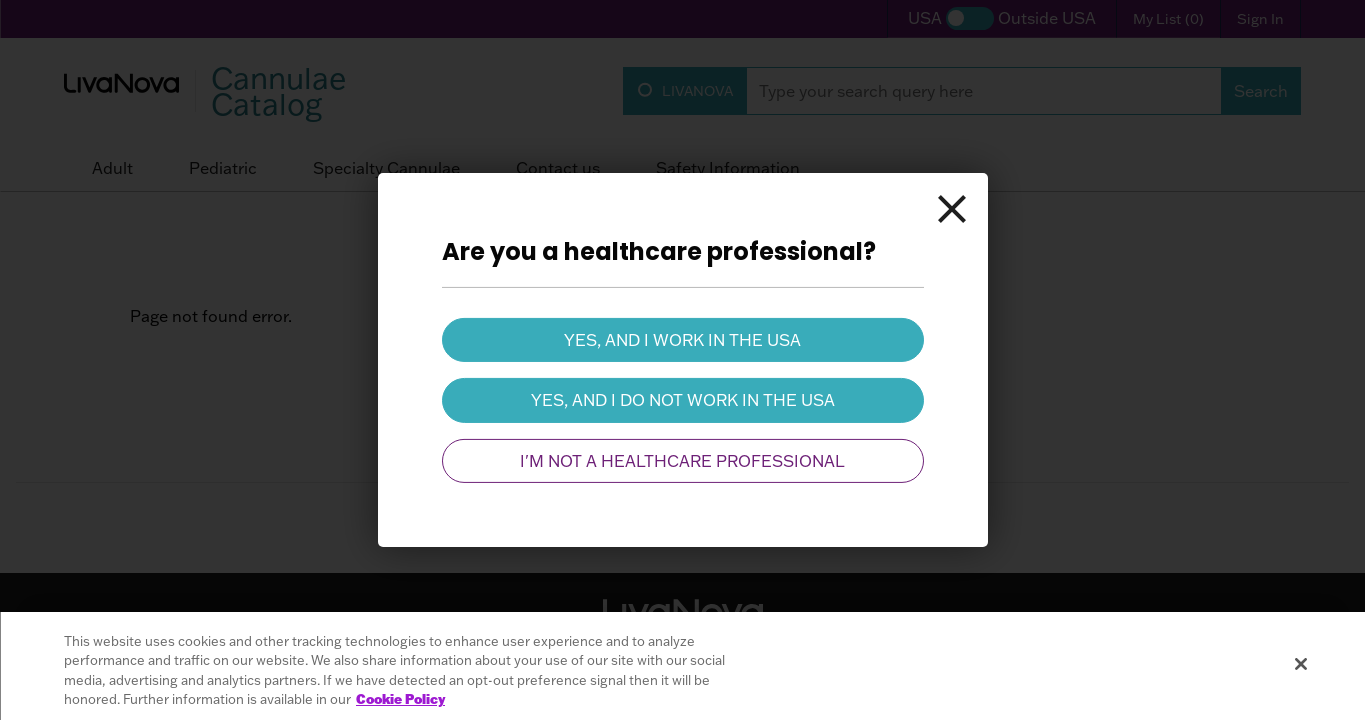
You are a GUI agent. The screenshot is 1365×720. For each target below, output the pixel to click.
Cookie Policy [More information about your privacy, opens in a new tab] (400, 699)
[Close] (952, 209)
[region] (682, 666)
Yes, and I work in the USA (682, 340)
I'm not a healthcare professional (682, 461)
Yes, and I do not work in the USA (683, 400)
